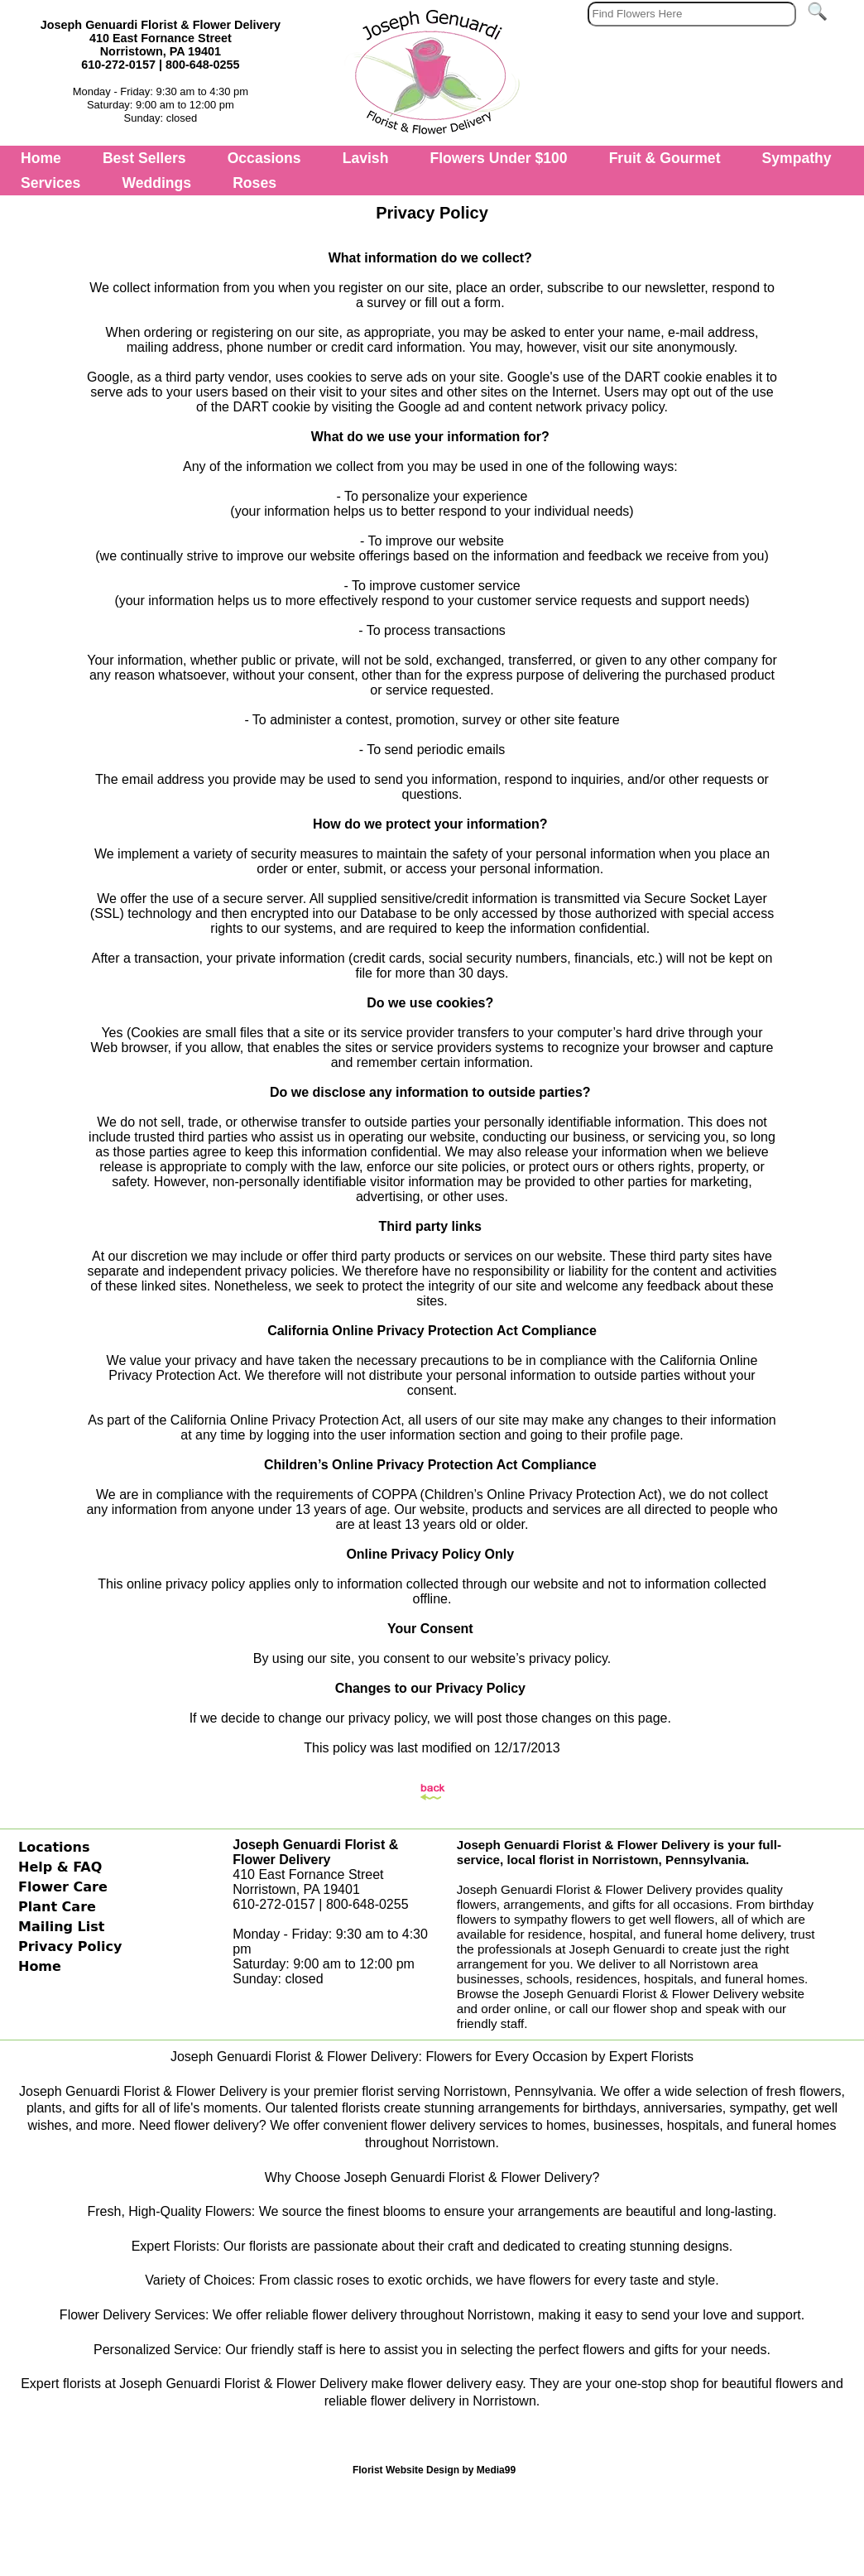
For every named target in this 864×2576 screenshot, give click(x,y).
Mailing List (61, 1926)
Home (41, 158)
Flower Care (63, 1887)
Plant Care (57, 1907)
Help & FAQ (60, 1867)
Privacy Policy (70, 1946)
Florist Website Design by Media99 (434, 2470)
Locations (54, 1847)
